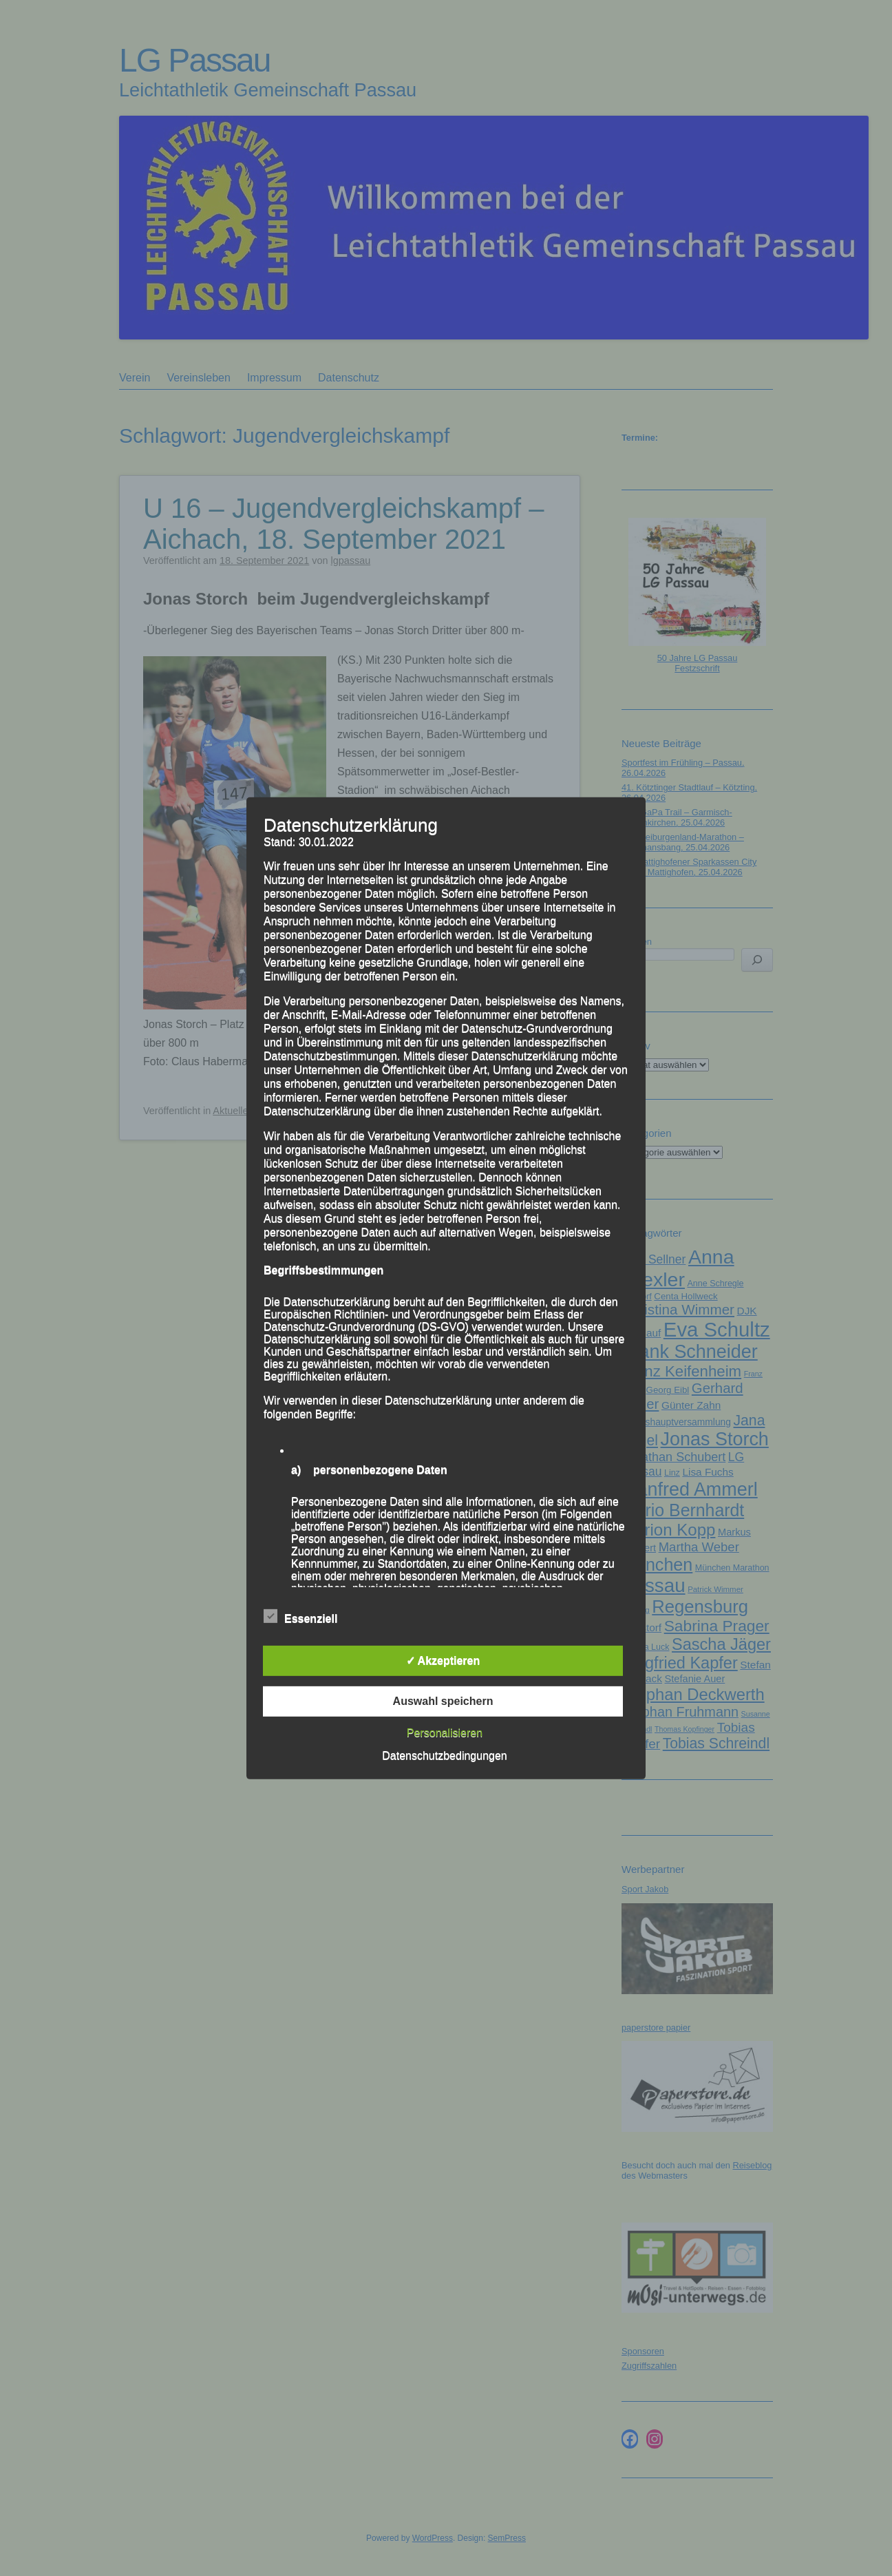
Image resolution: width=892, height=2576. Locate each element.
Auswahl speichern (443, 1701)
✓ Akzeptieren (443, 1660)
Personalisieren (444, 1733)
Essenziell (300, 1616)
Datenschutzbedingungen (444, 1755)
